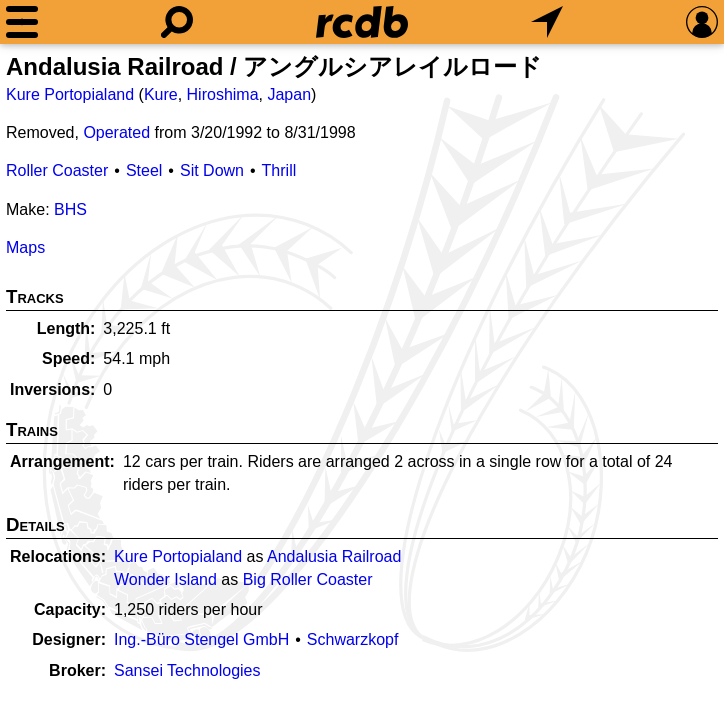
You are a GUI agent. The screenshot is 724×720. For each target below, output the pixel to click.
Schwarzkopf (353, 639)
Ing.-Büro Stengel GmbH (201, 639)
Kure (161, 94)
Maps (25, 247)
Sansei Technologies (187, 670)
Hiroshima (223, 94)
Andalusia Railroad (334, 556)
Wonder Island (165, 579)
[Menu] (22, 22)
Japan (289, 94)
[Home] (362, 22)
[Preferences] (702, 22)
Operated (116, 132)
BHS (70, 209)
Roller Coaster (57, 170)
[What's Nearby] (547, 22)
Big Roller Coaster (308, 579)
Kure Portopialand (70, 94)
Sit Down (212, 170)
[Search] (177, 22)
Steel (144, 170)
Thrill (279, 170)
